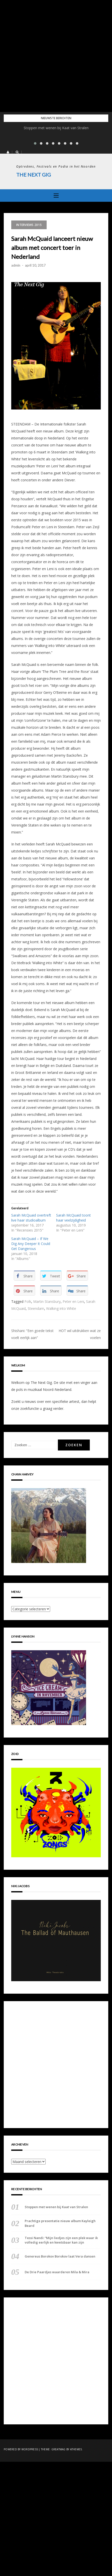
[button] (8, 152)
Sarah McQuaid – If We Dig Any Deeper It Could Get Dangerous (30, 1243)
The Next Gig (33, 175)
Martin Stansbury (47, 1301)
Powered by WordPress (21, 2449)
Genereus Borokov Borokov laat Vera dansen (60, 2256)
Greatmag (58, 2449)
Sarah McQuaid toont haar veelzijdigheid (73, 1218)
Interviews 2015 (29, 225)
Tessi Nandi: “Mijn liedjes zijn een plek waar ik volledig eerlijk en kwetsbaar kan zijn (61, 2240)
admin (15, 265)
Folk (27, 1301)
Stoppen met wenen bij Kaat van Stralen (56, 127)
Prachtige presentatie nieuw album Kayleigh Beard (60, 2223)
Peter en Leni (73, 1301)
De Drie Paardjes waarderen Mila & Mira (57, 2272)
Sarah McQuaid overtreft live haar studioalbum (31, 1218)
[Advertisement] (56, 56)
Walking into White (61, 1308)
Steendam (36, 1308)
